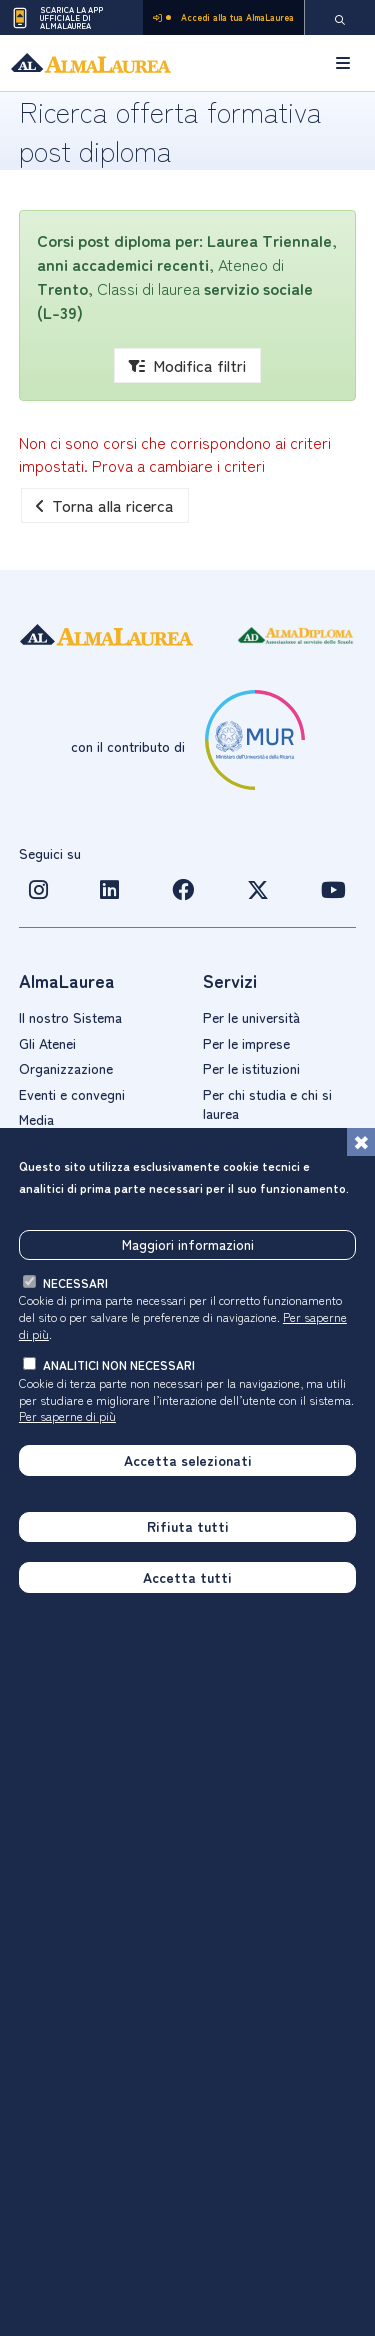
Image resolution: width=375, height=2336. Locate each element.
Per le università (251, 1017)
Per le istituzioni (251, 1068)
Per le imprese (246, 1043)
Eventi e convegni (72, 1094)
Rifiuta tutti (188, 1526)
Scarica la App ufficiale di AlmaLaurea (56, 18)
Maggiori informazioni (188, 1244)
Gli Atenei (47, 1043)
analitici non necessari (119, 1364)
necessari (75, 1282)
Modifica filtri (187, 365)
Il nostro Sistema (70, 1017)
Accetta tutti (187, 1577)
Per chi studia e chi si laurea (267, 1104)
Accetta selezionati (188, 1460)
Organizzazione (66, 1068)
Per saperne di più (67, 1415)
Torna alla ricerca (105, 505)
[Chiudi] (361, 1142)
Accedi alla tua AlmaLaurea (223, 17)
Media (36, 1119)
